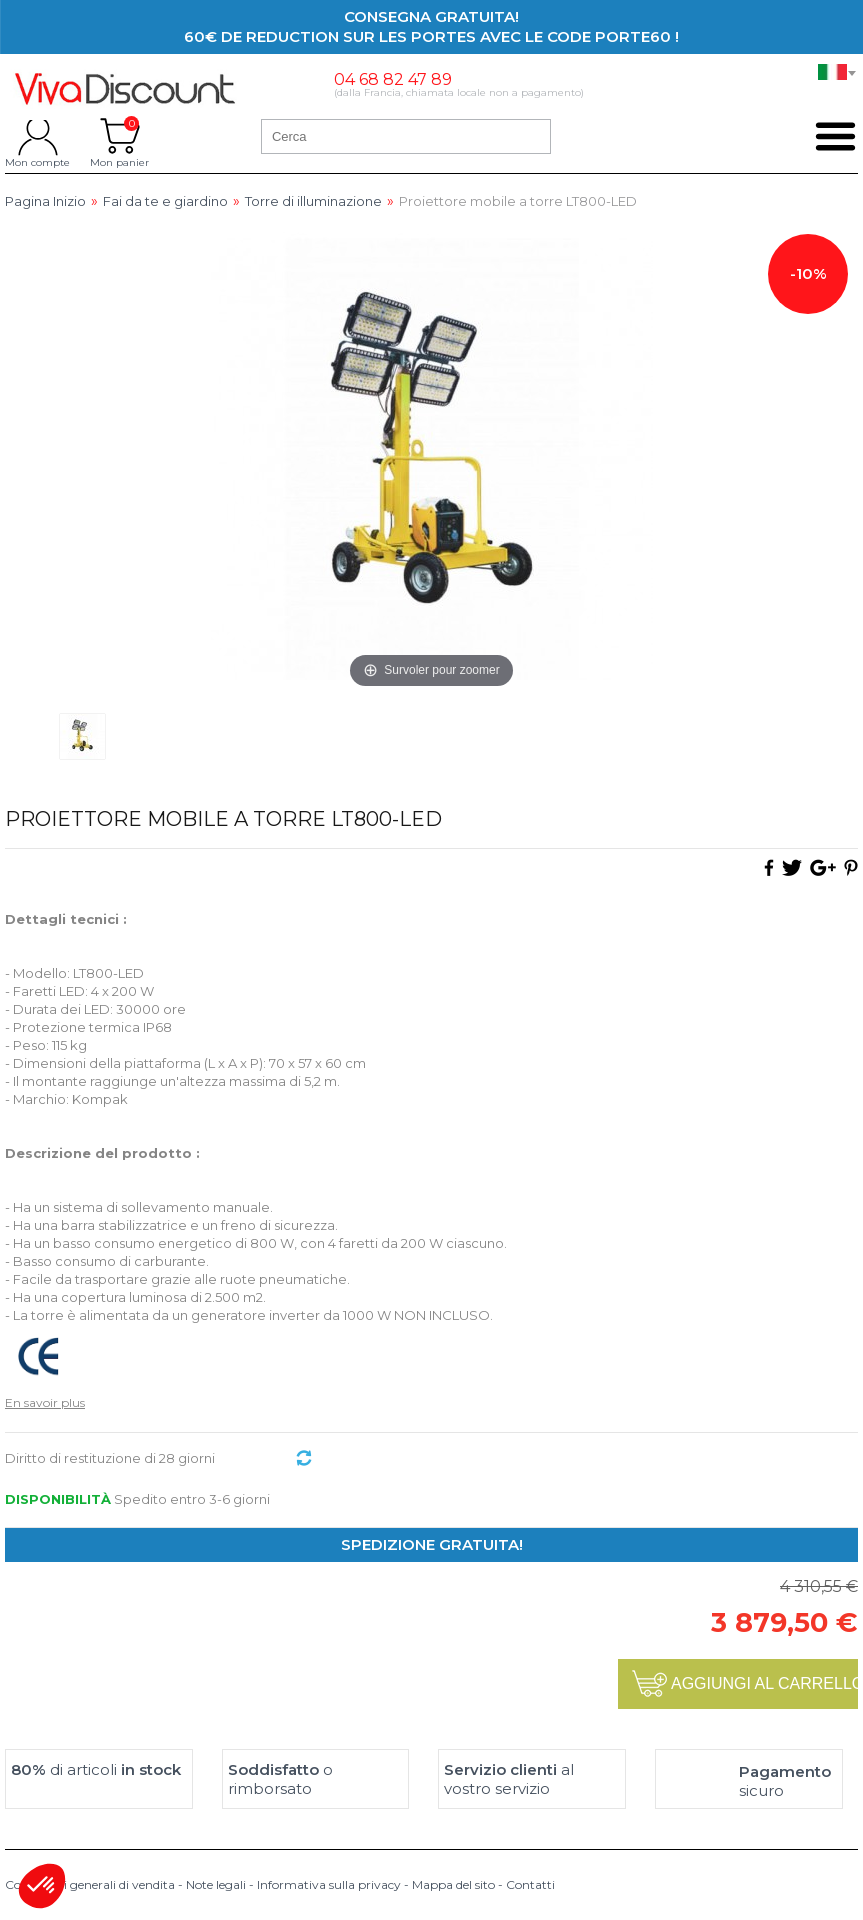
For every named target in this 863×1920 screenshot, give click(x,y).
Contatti (530, 1884)
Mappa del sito (453, 1884)
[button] (42, 1886)
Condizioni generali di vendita (90, 1884)
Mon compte (37, 136)
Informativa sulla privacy (329, 1884)
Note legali (216, 1884)
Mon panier (119, 136)
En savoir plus (45, 1402)
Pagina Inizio (45, 201)
